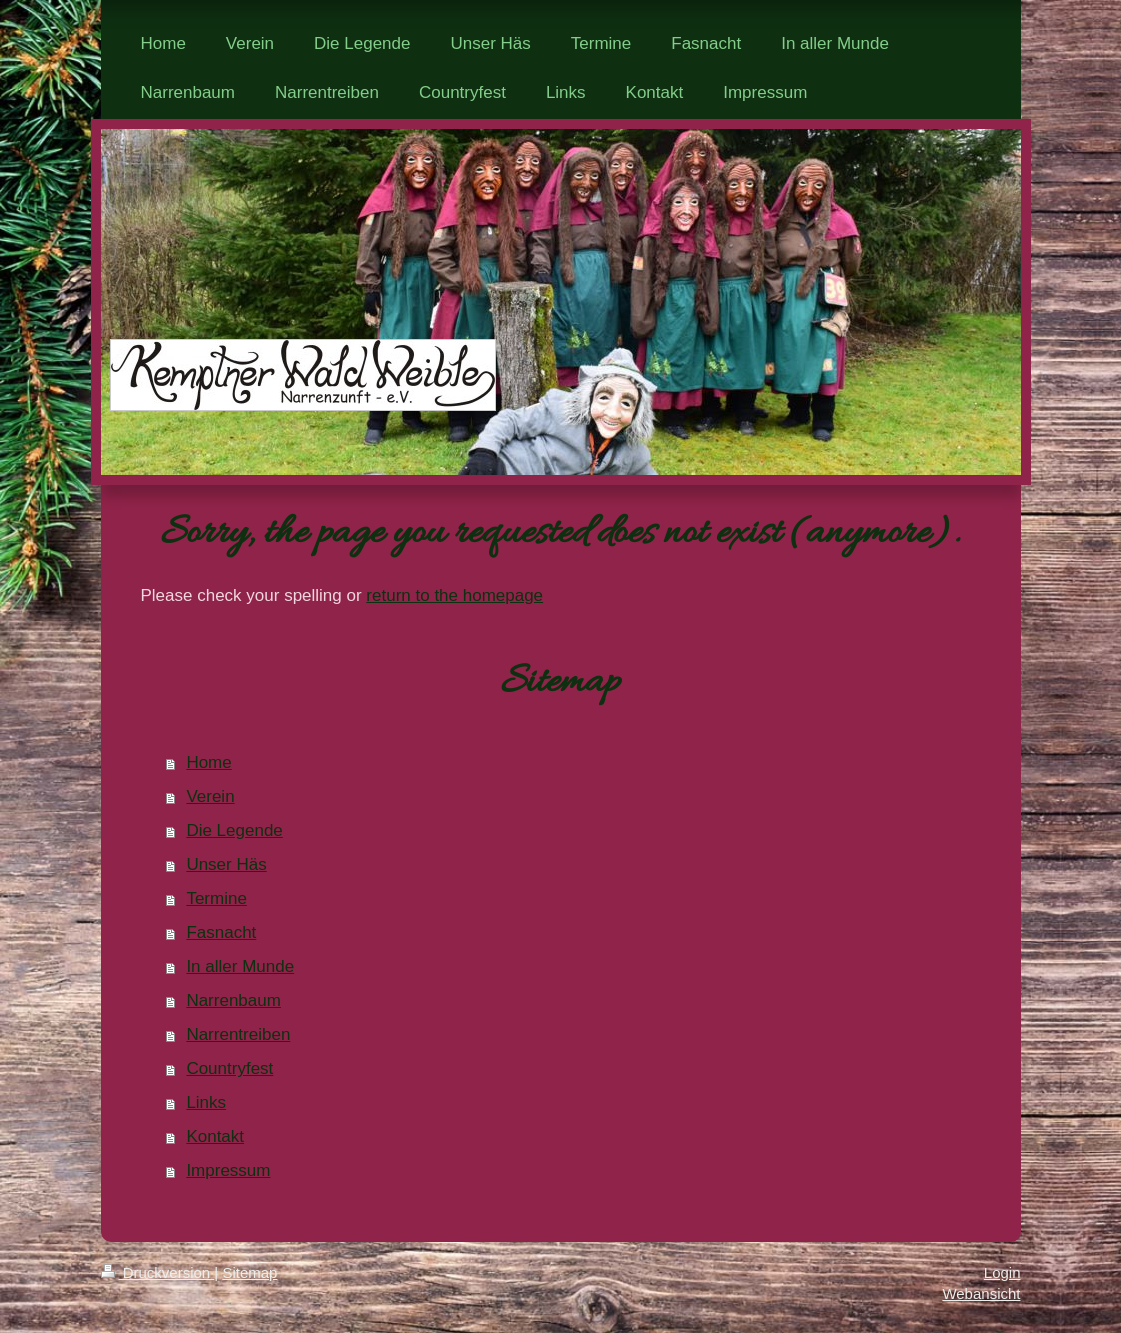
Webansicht (981, 1293)
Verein (210, 796)
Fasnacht (221, 932)
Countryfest (229, 1068)
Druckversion (158, 1272)
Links (206, 1102)
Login (1002, 1272)
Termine (216, 898)
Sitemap (249, 1272)
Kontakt (215, 1136)
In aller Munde (240, 966)
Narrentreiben (238, 1034)
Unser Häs (226, 864)
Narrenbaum (233, 1000)
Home (208, 762)
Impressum (228, 1170)
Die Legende (234, 830)
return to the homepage (454, 595)
